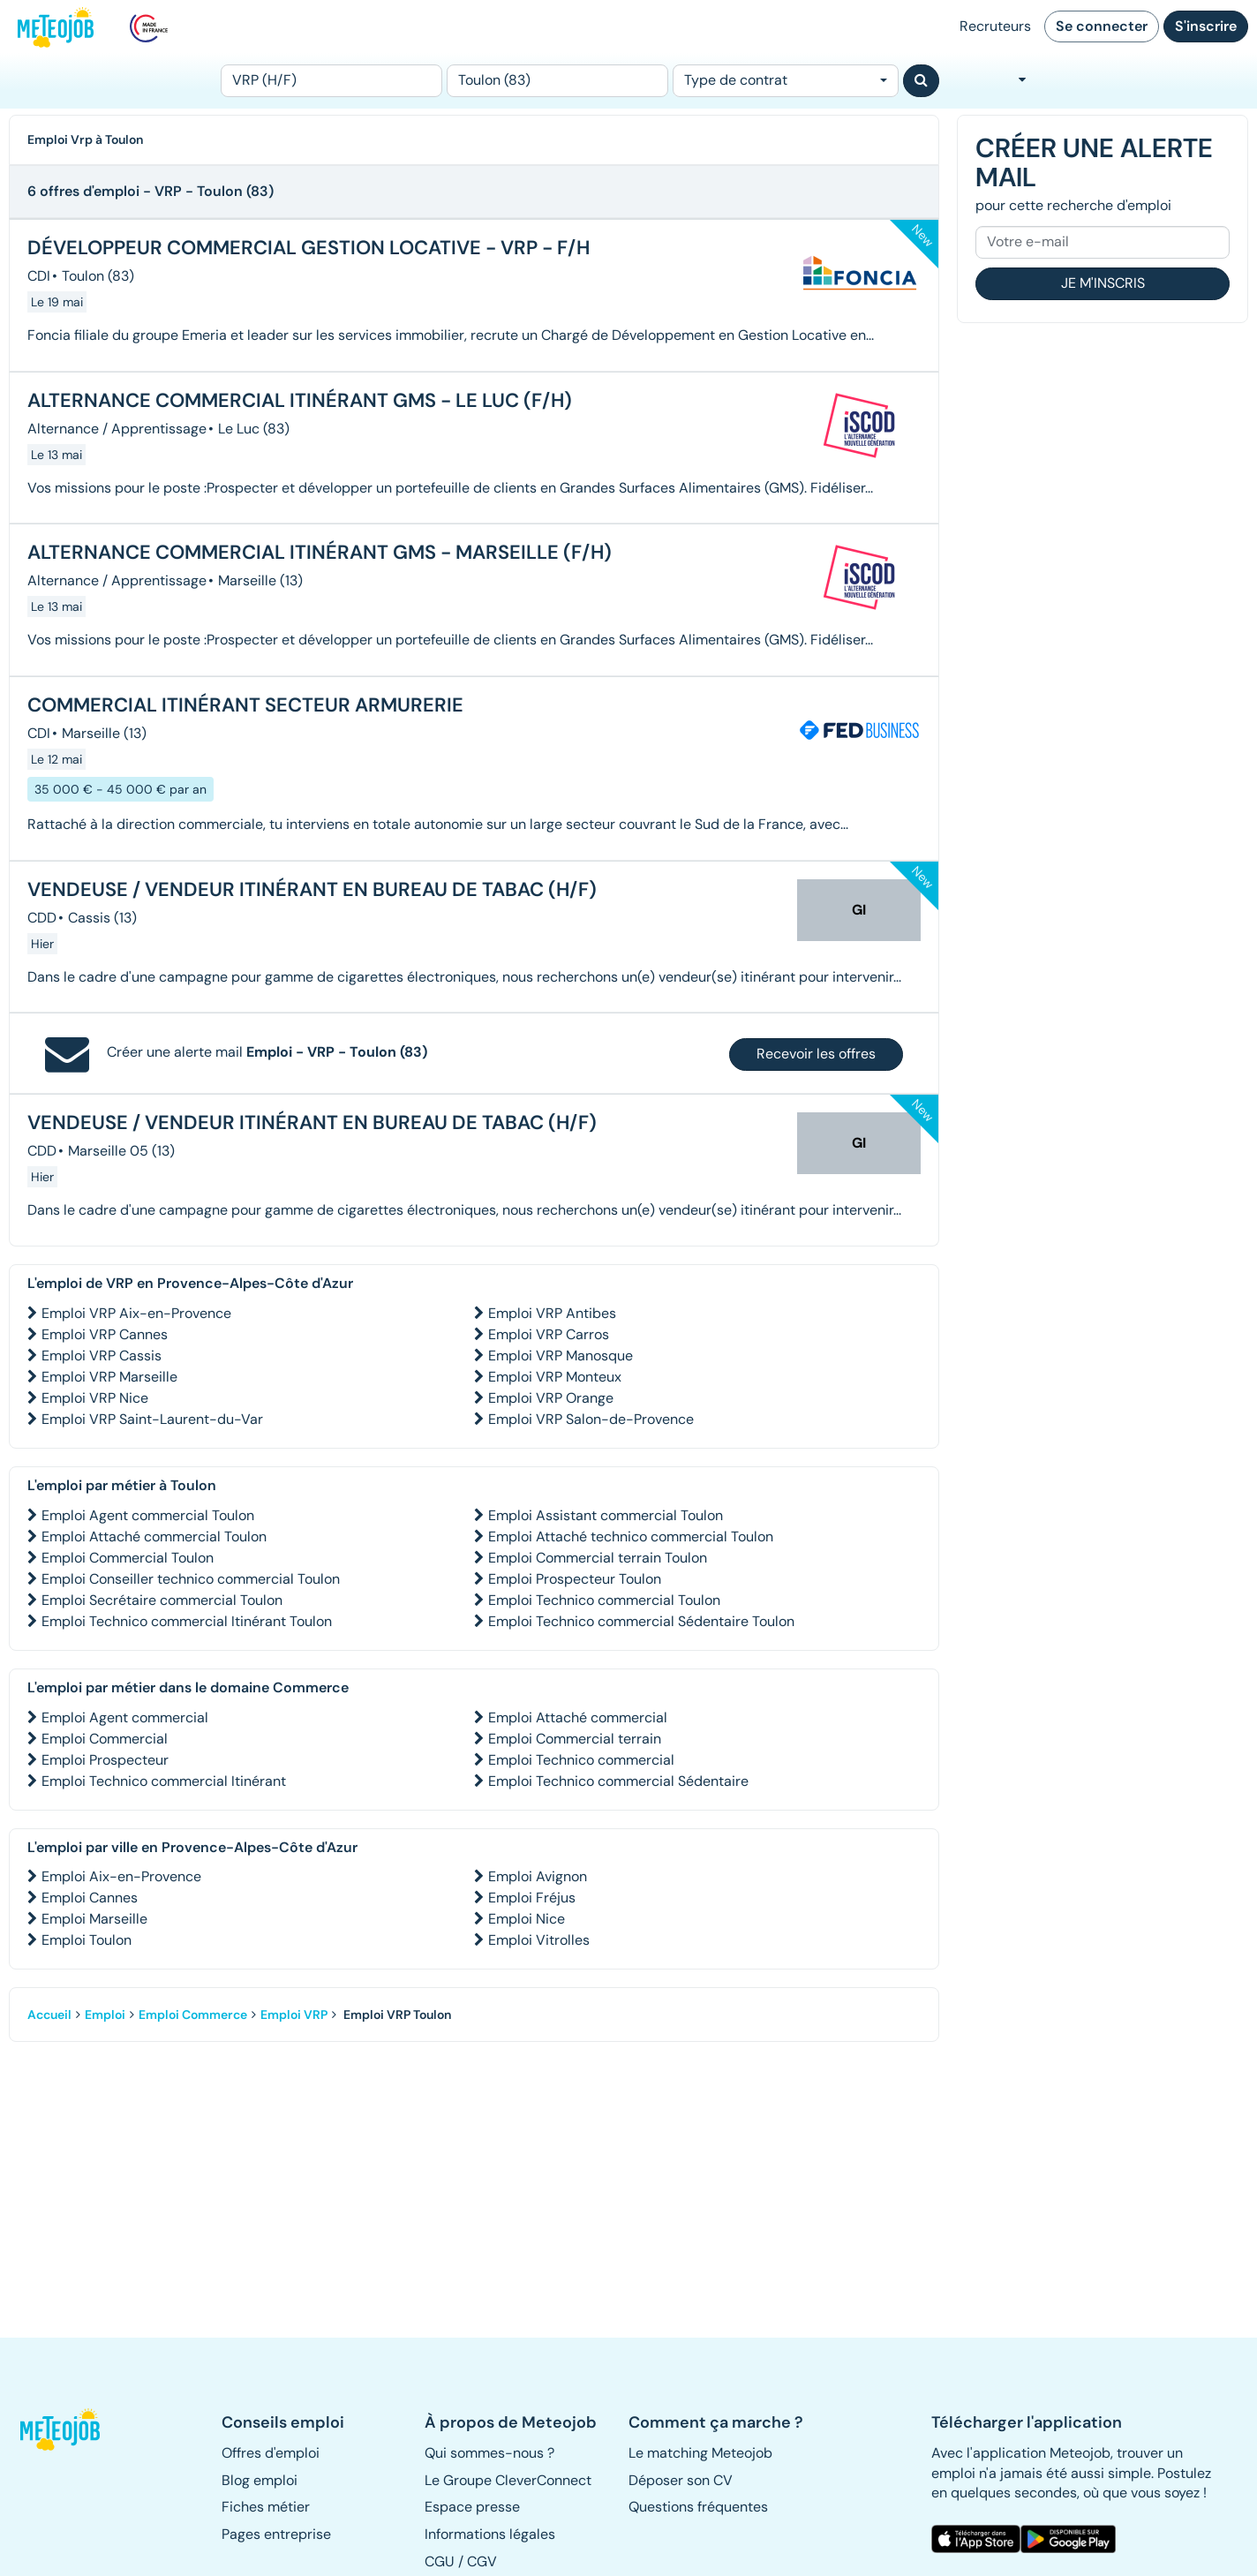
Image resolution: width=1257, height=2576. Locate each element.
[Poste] (331, 80)
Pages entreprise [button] (276, 2534)
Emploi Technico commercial (581, 1760)
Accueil (49, 2014)
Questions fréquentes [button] (698, 2506)
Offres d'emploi (271, 2453)
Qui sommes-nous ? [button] (489, 2453)
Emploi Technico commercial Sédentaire (618, 1781)
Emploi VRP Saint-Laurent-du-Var (152, 1419)
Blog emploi (259, 2480)
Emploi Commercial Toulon (127, 1557)
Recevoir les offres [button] (816, 1053)
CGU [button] (440, 2561)
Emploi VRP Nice (94, 1398)
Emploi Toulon (86, 1940)
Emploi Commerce (193, 2014)
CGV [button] (482, 2561)
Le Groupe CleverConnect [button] (508, 2480)
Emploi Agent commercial (124, 1717)
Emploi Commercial (104, 1738)
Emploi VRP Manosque (560, 1355)
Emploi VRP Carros (548, 1334)
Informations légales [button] (490, 2534)
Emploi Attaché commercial (577, 1717)
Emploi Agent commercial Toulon (147, 1515)
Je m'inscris (1103, 283)
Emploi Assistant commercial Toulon (605, 1515)
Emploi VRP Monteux (554, 1376)
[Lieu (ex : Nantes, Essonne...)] (557, 80)
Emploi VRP (293, 2014)
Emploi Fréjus (532, 1897)
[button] (66, 2429)
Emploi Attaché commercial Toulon (154, 1536)
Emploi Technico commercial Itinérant (163, 1781)
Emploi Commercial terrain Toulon (597, 1557)
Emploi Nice (526, 1918)
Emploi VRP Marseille (109, 1376)
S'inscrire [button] (1206, 26)
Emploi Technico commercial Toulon (604, 1600)
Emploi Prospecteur (105, 1760)
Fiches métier (266, 2506)
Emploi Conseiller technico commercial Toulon (190, 1579)
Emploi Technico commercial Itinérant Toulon (186, 1621)
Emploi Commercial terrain (574, 1738)
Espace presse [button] (472, 2506)
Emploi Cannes (89, 1897)
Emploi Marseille (94, 1918)
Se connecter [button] (1102, 26)
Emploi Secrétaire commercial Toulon (161, 1600)
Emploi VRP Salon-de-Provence (591, 1419)
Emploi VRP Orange (550, 1398)
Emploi (105, 2014)
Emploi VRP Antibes (552, 1313)
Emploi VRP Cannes (104, 1334)
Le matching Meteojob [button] (700, 2453)
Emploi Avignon (537, 1876)
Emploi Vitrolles (539, 1940)
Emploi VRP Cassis (101, 1355)
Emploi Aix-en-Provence (121, 1876)
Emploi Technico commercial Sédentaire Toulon (641, 1621)
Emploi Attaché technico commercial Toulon (630, 1536)
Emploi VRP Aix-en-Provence (136, 1313)
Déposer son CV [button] (680, 2480)
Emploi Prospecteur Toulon (574, 1579)
